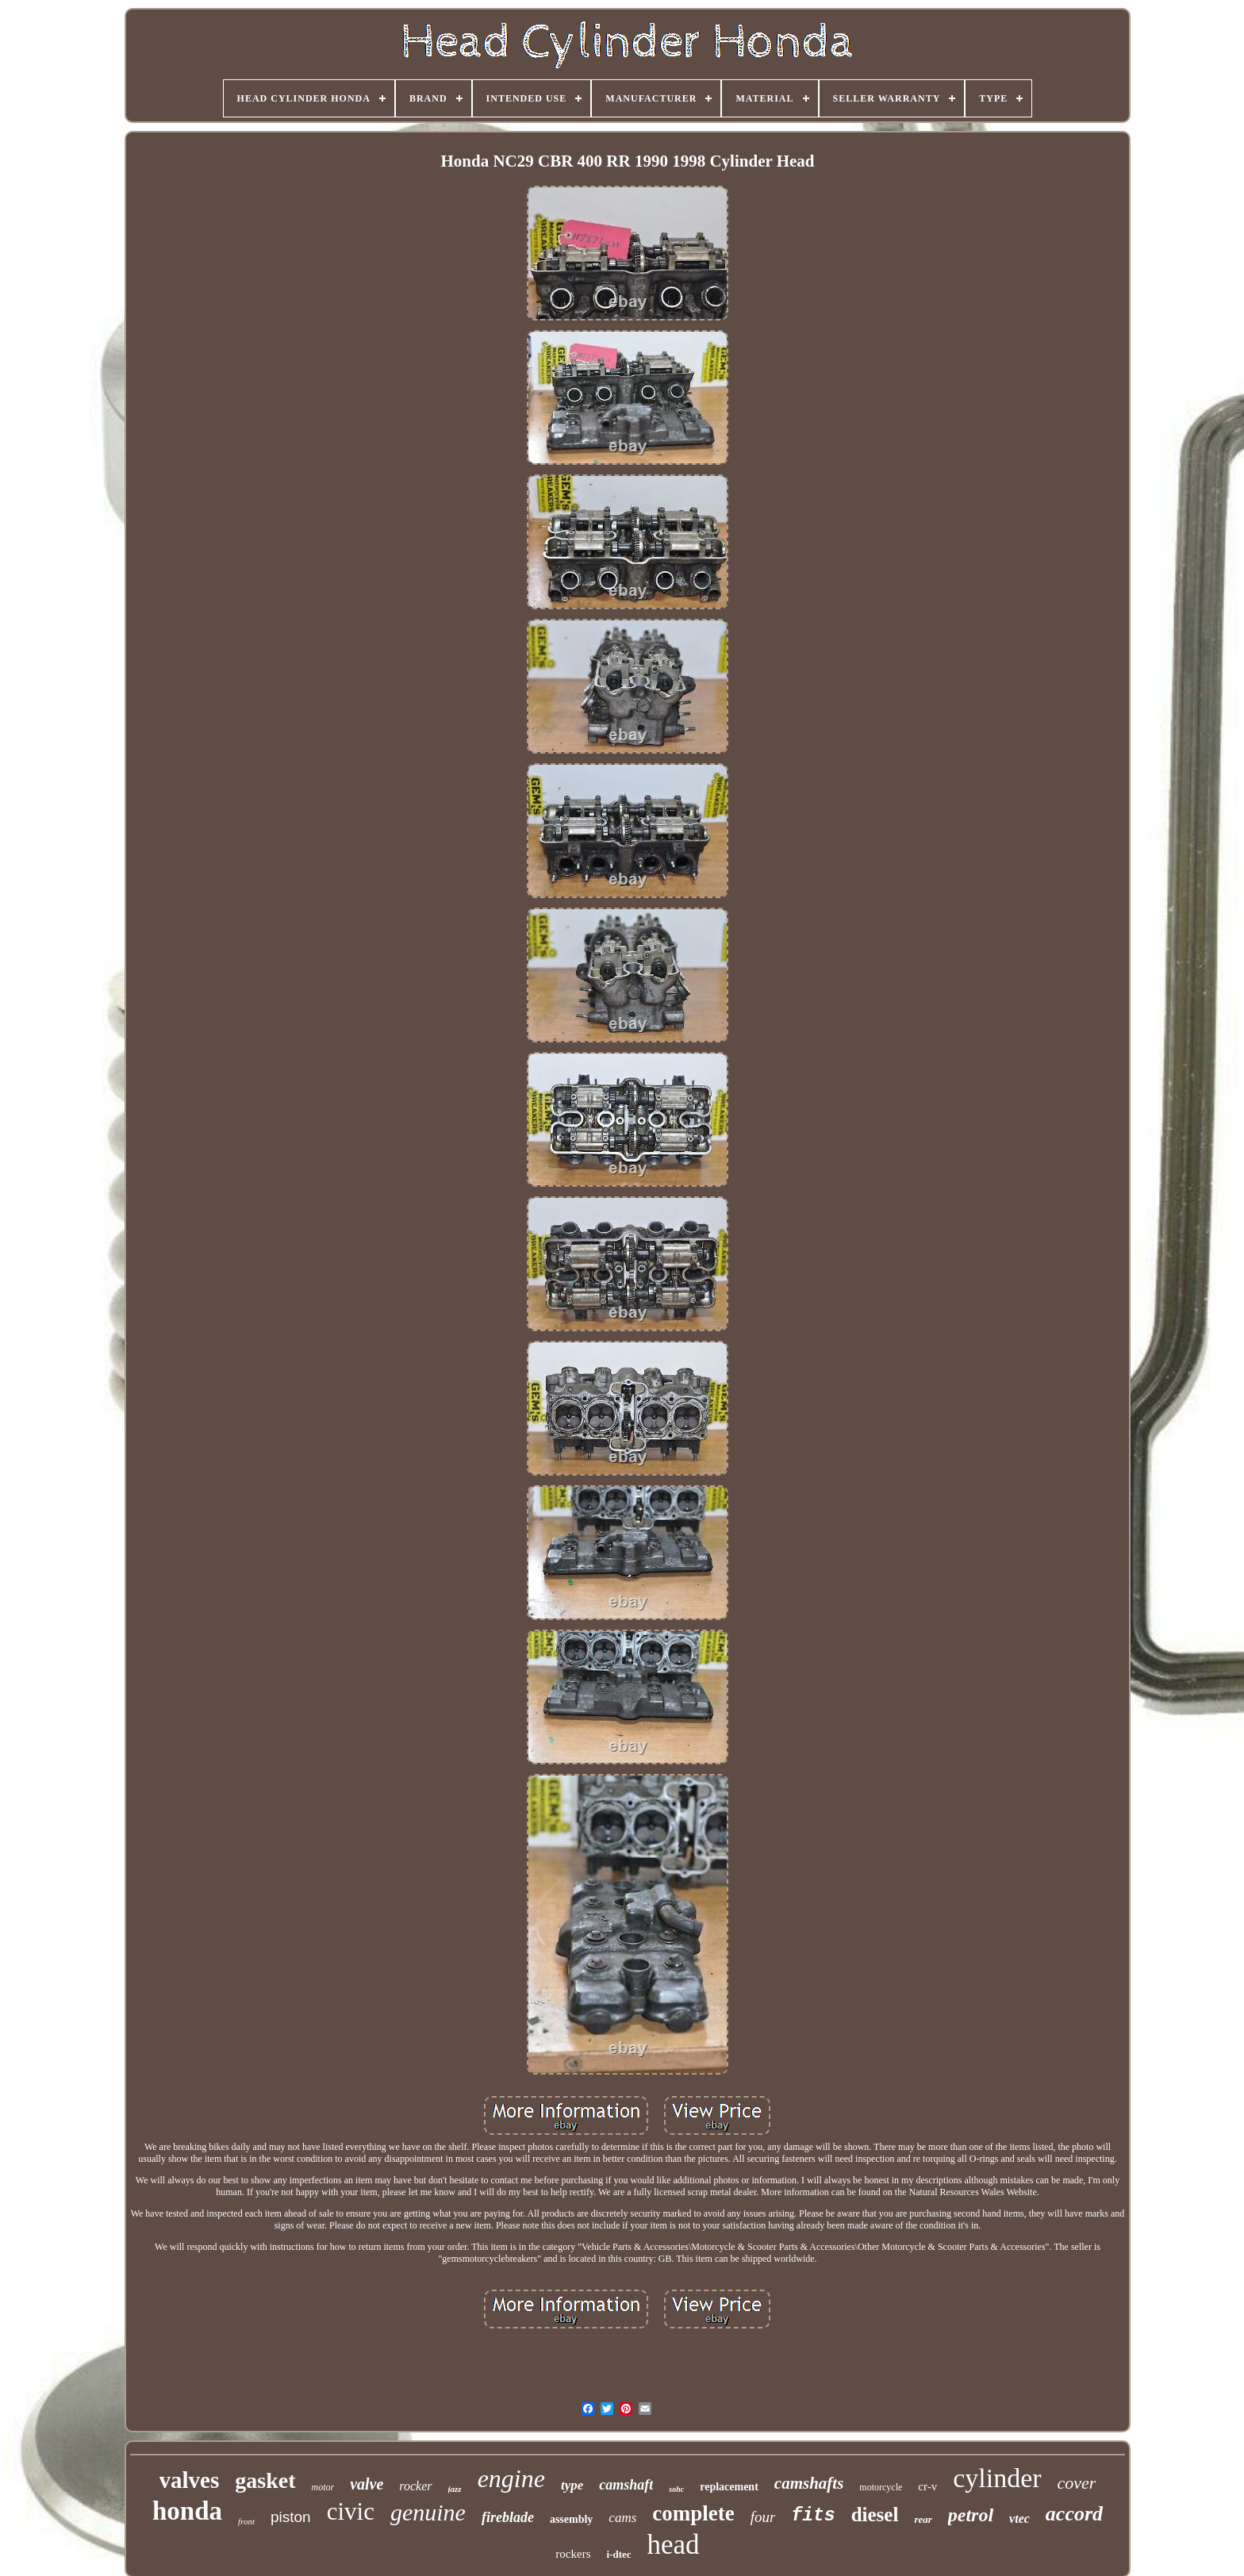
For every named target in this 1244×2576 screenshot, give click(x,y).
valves (189, 2480)
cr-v (927, 2486)
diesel (875, 2514)
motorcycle (880, 2487)
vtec (1019, 2518)
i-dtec (619, 2554)
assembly (571, 2519)
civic (350, 2511)
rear (922, 2519)
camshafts (809, 2483)
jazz (455, 2488)
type (572, 2485)
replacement (729, 2487)
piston (291, 2517)
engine (511, 2478)
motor (323, 2487)
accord (1074, 2513)
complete (693, 2513)
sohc (676, 2489)
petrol (970, 2515)
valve (366, 2484)
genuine (428, 2512)
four (763, 2517)
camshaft (626, 2485)
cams (622, 2517)
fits (813, 2515)
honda (187, 2511)
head (673, 2544)
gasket (265, 2480)
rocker (415, 2486)
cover (1077, 2483)
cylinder (997, 2478)
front (246, 2521)
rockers (572, 2553)
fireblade (508, 2517)
